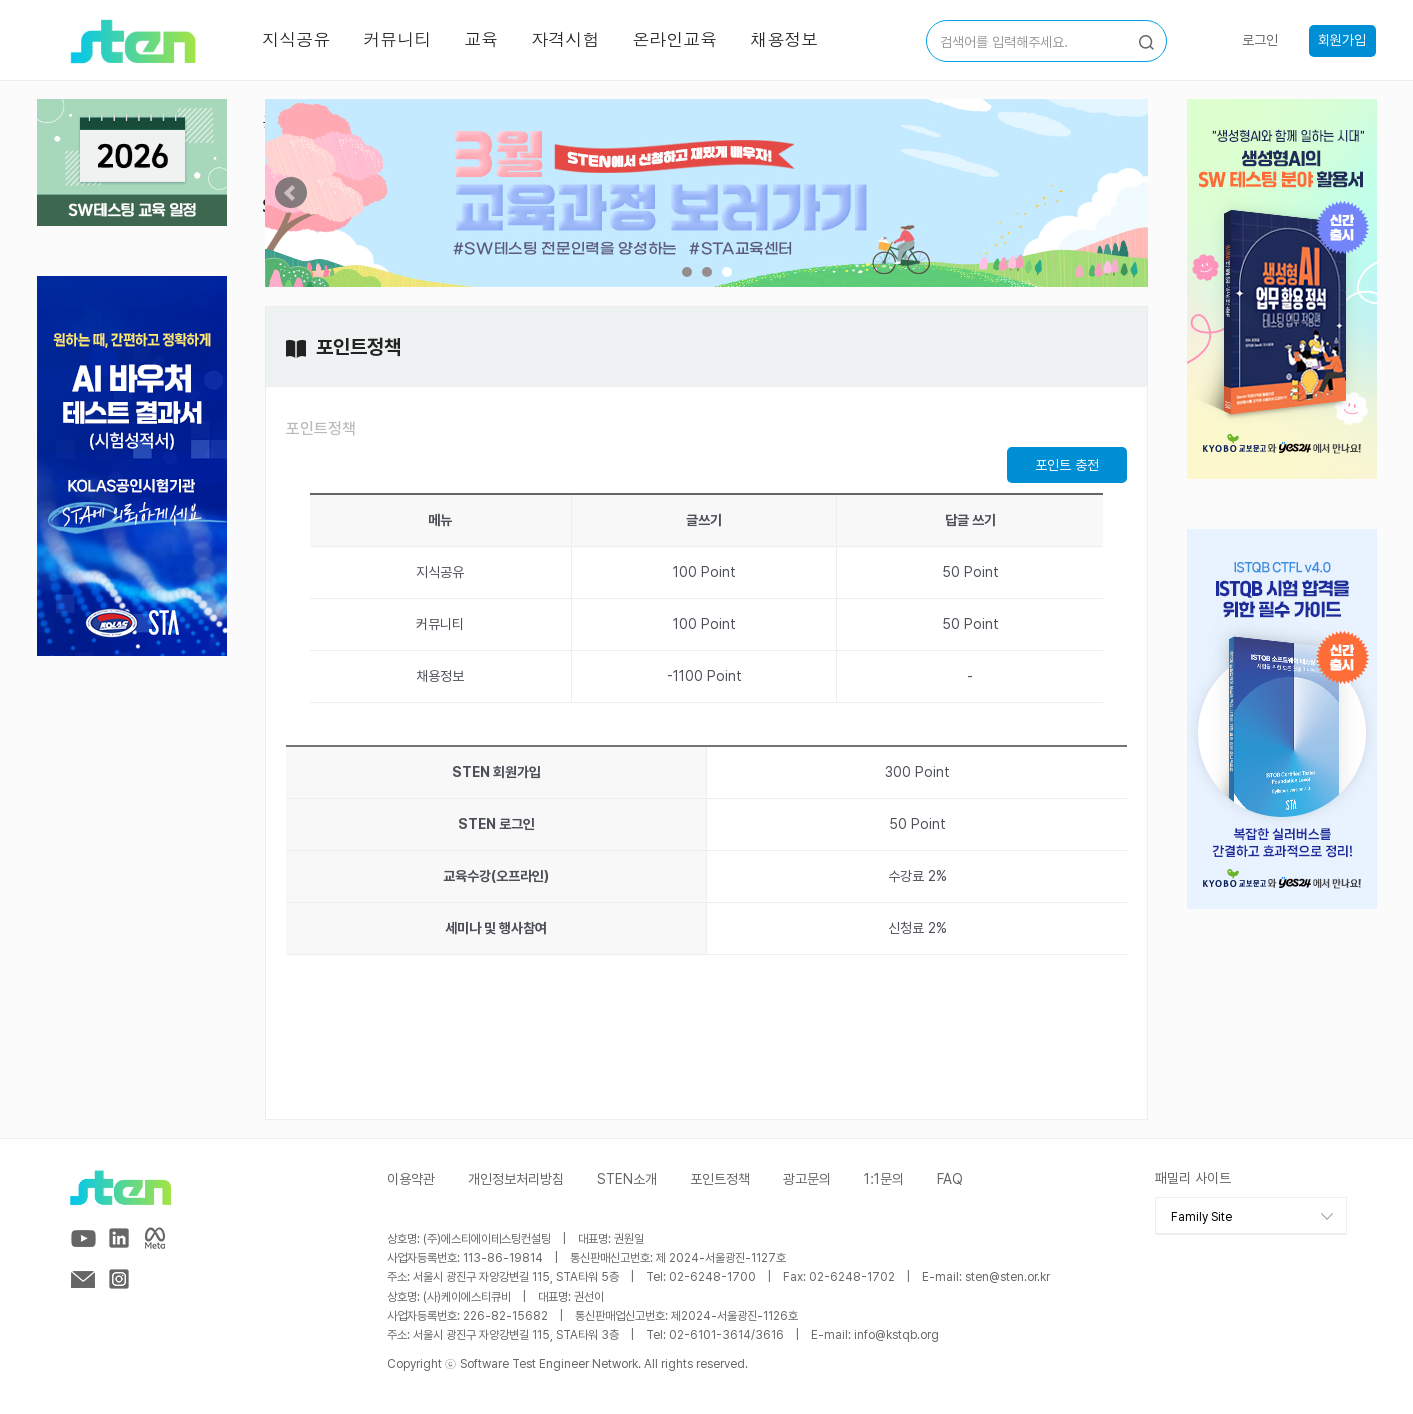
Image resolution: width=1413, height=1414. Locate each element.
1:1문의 (884, 1179)
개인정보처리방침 (516, 1179)
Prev (291, 193)
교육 (481, 39)
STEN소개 (627, 1179)
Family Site (1201, 1217)
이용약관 (411, 1179)
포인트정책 (321, 428)
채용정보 (784, 39)
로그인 (1260, 40)
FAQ (950, 1179)
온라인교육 (674, 39)
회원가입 (1342, 40)
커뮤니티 (397, 39)
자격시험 (565, 39)
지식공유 (296, 39)
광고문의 (807, 1179)
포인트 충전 (1067, 465)
